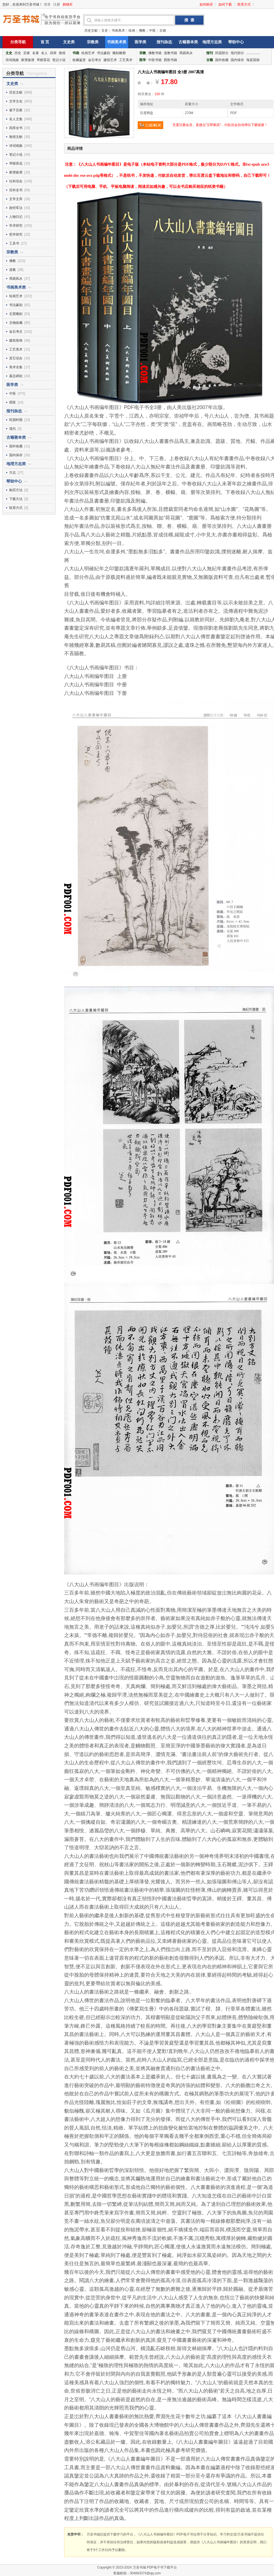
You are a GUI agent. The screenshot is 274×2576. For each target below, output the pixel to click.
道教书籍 (170, 53)
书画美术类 (116, 42)
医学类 (140, 42)
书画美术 (118, 30)
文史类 (69, 42)
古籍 (162, 30)
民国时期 (15, 420)
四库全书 (15, 128)
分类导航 (18, 42)
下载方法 (15, 499)
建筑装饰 (15, 340)
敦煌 (62, 53)
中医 (152, 30)
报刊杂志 (164, 42)
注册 (56, 4)
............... (253, 53)
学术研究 (15, 226)
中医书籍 (155, 60)
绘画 (132, 30)
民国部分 (221, 53)
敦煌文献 (15, 137)
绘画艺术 (88, 53)
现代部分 (237, 53)
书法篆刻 (103, 53)
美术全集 (15, 367)
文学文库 (15, 199)
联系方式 (244, 4)
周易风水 (186, 53)
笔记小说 (59, 60)
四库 (53, 53)
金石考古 (94, 60)
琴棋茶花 (43, 60)
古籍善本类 (188, 42)
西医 (12, 402)
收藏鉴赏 (79, 60)
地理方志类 (212, 42)
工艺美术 (125, 60)
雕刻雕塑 (119, 53)
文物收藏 (15, 323)
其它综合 (15, 358)
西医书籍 (170, 60)
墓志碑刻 (15, 376)
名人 (44, 53)
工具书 (14, 243)
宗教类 (93, 42)
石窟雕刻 (15, 314)
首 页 (45, 42)
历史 (17, 53)
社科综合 (15, 181)
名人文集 (15, 119)
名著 (35, 53)
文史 (104, 30)
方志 (12, 473)
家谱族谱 (27, 60)
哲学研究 (15, 234)
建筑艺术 (110, 60)
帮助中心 (236, 42)
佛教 (142, 30)
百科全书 (15, 190)
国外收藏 (221, 60)
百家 (26, 53)
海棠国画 (253, 60)
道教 (12, 270)
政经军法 (15, 208)
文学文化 (15, 101)
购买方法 (15, 490)
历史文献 (91, 30)
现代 (12, 429)
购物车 (68, 4)
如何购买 (206, 4)
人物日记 (15, 217)
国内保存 (237, 60)
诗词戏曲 (12, 60)
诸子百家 (15, 110)
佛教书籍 (155, 53)
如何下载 (225, 4)
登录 (47, 4)
